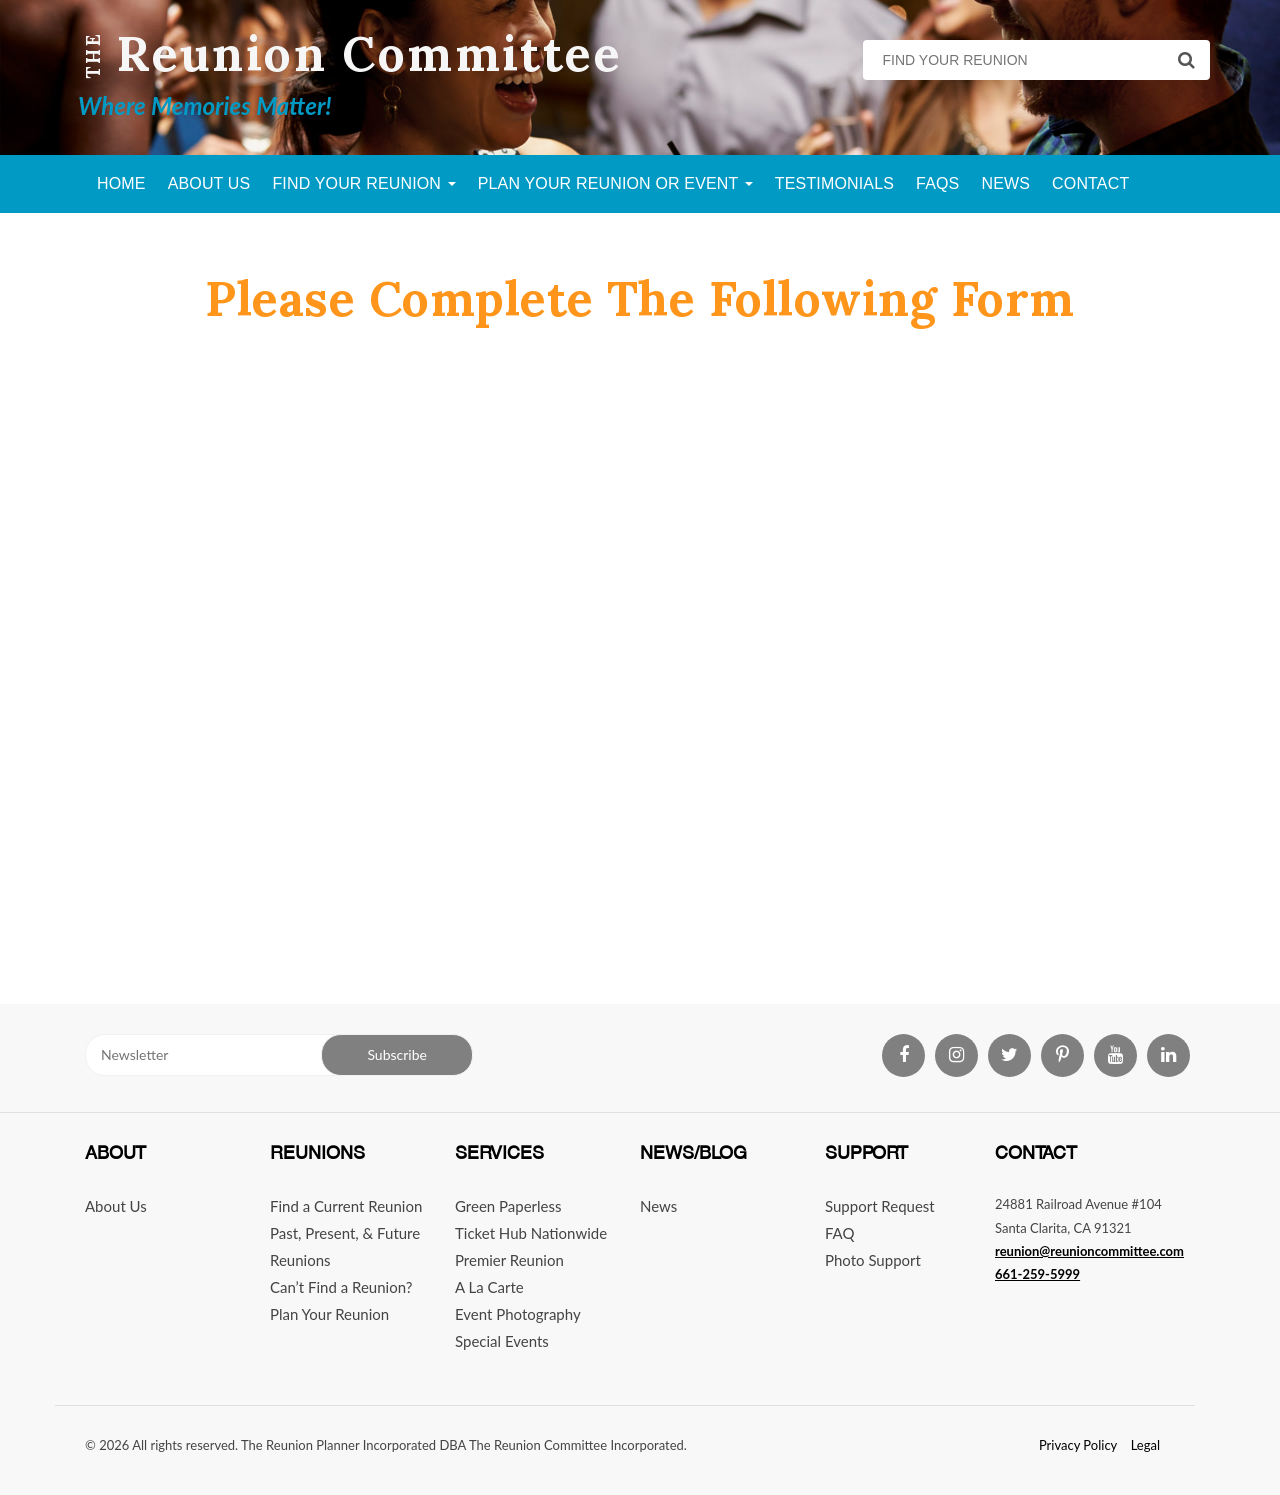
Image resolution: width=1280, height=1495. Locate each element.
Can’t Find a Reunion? (341, 1287)
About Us (209, 183)
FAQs (937, 183)
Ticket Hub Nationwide (531, 1233)
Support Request (880, 1206)
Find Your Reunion (363, 183)
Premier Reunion (509, 1260)
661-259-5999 (1037, 1274)
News (1005, 183)
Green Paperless (508, 1206)
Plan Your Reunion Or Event (615, 183)
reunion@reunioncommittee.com (1089, 1251)
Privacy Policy (1078, 1445)
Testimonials (834, 183)
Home (121, 183)
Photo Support (873, 1260)
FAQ (840, 1233)
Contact (1090, 183)
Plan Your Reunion (329, 1314)
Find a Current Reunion (346, 1206)
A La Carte (489, 1287)
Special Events (502, 1341)
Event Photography (518, 1314)
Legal (1145, 1445)
